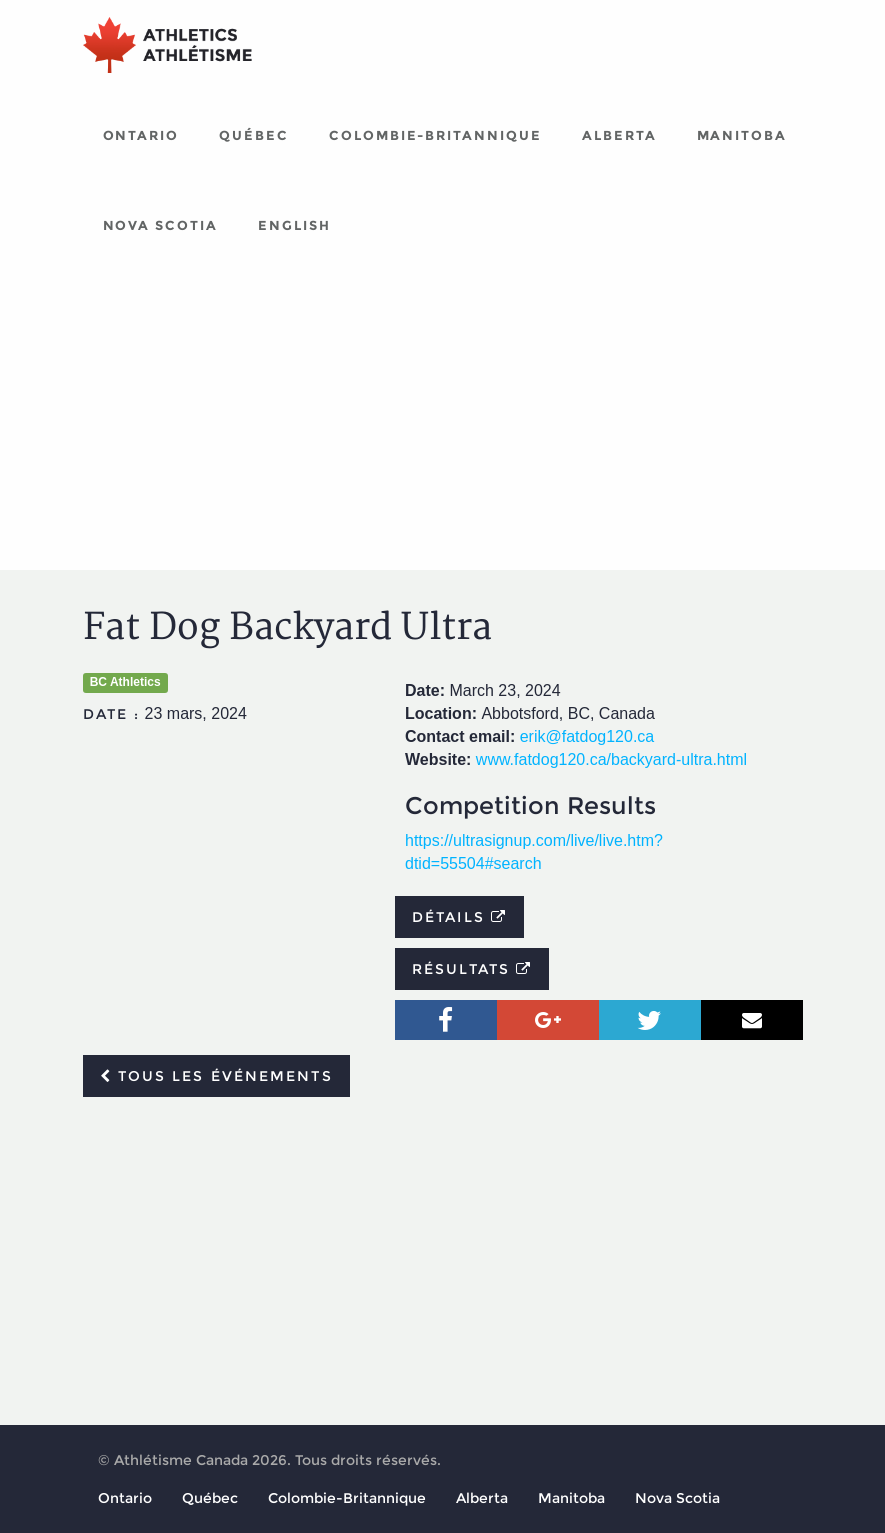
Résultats (472, 969)
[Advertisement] (443, 420)
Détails (459, 917)
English (294, 225)
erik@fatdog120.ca (587, 736)
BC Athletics (125, 682)
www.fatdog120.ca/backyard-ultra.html (611, 759)
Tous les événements (216, 1076)
